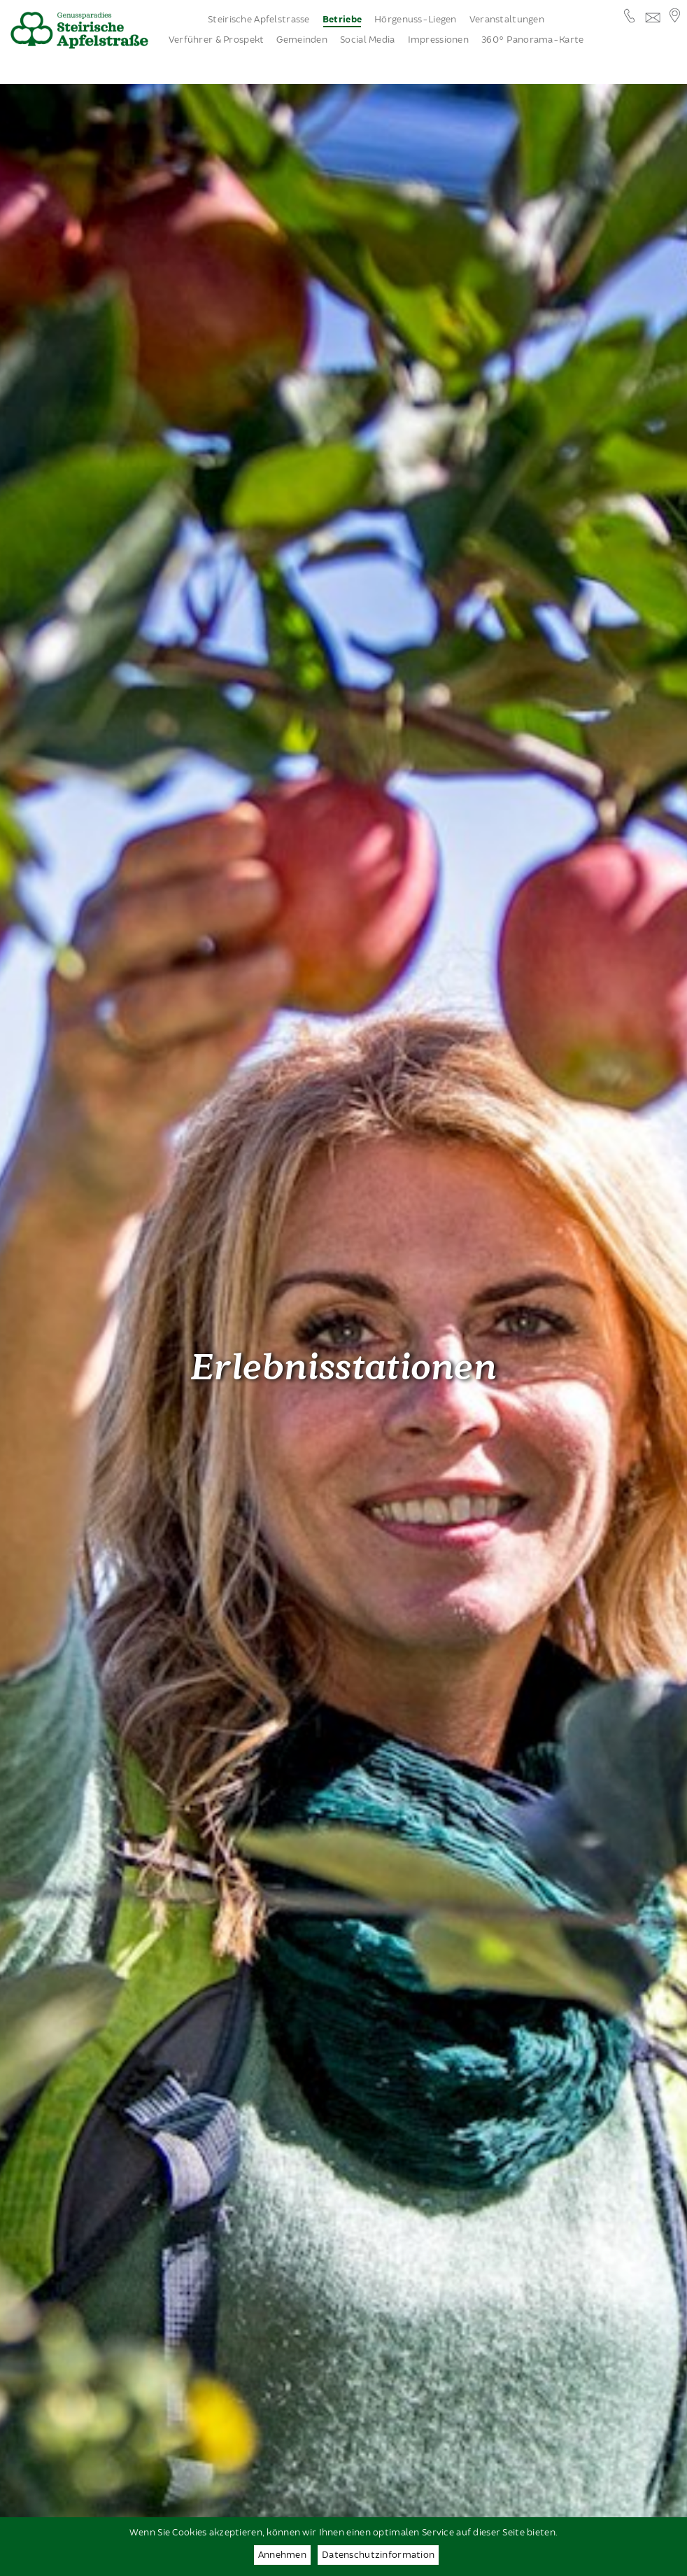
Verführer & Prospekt (216, 39)
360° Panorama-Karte (532, 39)
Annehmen (282, 2555)
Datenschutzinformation (378, 2555)
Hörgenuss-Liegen (415, 19)
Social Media (367, 39)
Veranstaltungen (506, 19)
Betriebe (342, 20)
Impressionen (438, 39)
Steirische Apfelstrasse (259, 19)
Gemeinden (301, 39)
